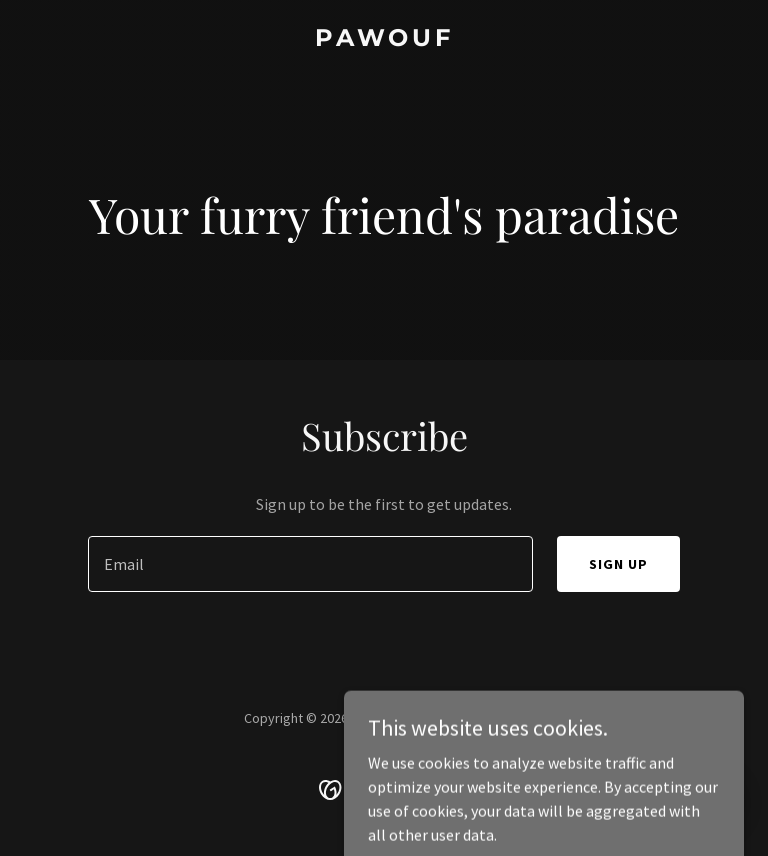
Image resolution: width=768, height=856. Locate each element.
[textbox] (310, 564)
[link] (384, 40)
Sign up (618, 564)
